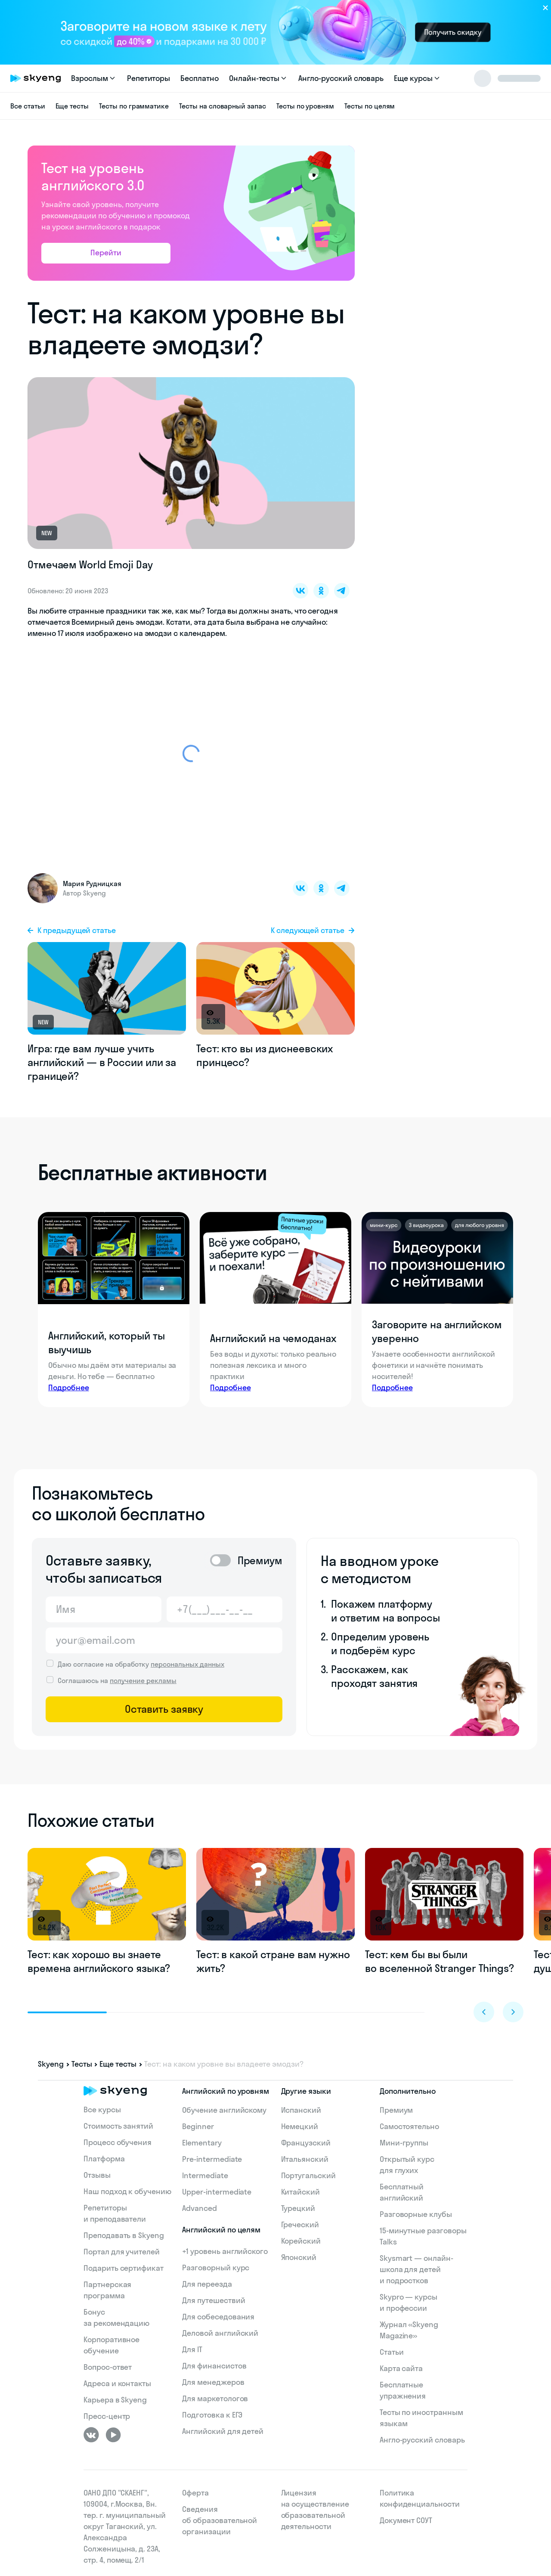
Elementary (202, 2143)
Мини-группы (404, 2143)
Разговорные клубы (416, 2214)
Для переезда (207, 2284)
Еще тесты (72, 106)
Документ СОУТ (406, 2520)
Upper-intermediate (216, 2192)
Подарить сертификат (124, 2268)
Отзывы (97, 2175)
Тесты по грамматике (134, 106)
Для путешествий (213, 2300)
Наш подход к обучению (127, 2191)
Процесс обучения (118, 2142)
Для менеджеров (213, 2382)
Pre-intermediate (212, 2159)
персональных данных (187, 1664)
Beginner (198, 2126)
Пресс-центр (107, 2416)
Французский (306, 2143)
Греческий (300, 2224)
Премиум (396, 2110)
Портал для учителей (122, 2252)
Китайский (300, 2192)
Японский (299, 2257)
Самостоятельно (409, 2126)
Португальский (308, 2175)
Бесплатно (199, 78)
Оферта (195, 2493)
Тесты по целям (369, 106)
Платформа (104, 2159)
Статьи (392, 2352)
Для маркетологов (215, 2398)
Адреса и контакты (117, 2383)
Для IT (192, 2349)
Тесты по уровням (305, 106)
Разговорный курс (215, 2267)
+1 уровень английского (225, 2251)
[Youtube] (113, 2435)
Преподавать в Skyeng (124, 2235)
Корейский (301, 2241)
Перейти (105, 252)
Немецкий (300, 2126)
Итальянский (304, 2159)
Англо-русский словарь (341, 78)
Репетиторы (148, 78)
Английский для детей (222, 2431)
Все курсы (102, 2109)
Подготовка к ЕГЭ (212, 2415)
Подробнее (68, 1387)
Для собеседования (218, 2317)
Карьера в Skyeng (115, 2400)
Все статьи (27, 106)
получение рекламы (143, 1680)
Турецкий (298, 2208)
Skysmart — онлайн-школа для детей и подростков (416, 2269)
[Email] (164, 1640)
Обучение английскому (224, 2110)
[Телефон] (224, 1609)
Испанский (301, 2110)
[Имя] (103, 1609)
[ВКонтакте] (91, 2435)
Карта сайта (401, 2368)
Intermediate (205, 2175)
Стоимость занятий (118, 2126)
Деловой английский (220, 2333)
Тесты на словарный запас (222, 106)
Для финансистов (214, 2366)
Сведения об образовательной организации (219, 2520)
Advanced (199, 2208)
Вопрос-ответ (108, 2367)
